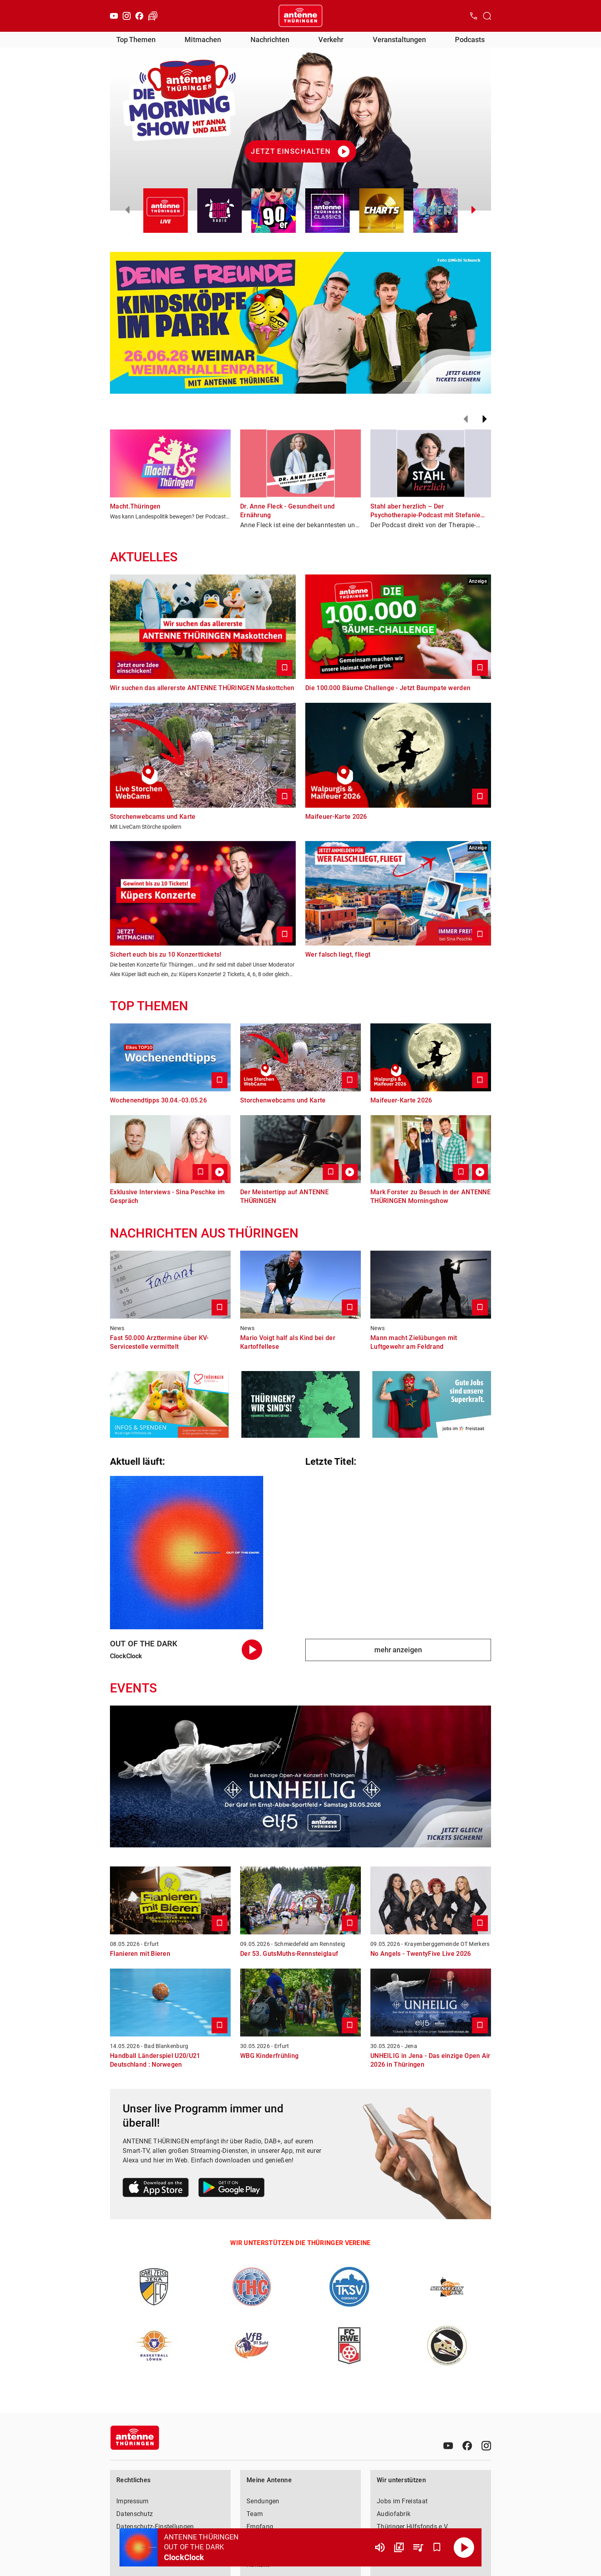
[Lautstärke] (380, 2547)
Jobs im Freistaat (402, 2501)
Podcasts (470, 39)
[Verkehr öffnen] (153, 16)
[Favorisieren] (437, 2547)
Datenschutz (134, 2514)
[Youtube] (114, 16)
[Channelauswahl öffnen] (487, 16)
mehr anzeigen (398, 1650)
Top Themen (136, 39)
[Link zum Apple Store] (156, 2189)
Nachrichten (269, 39)
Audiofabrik (393, 2514)
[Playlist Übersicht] (418, 2547)
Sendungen (263, 2501)
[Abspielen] (464, 2547)
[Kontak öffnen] (473, 16)
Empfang (260, 2526)
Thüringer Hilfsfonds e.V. (413, 2526)
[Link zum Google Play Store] (231, 2189)
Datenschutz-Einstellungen (155, 2526)
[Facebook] (139, 16)
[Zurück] (465, 419)
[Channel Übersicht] (399, 2547)
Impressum (132, 2501)
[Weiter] (484, 419)
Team (255, 2514)
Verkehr (330, 39)
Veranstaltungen (399, 39)
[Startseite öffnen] (300, 16)
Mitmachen (203, 39)
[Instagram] (127, 16)
